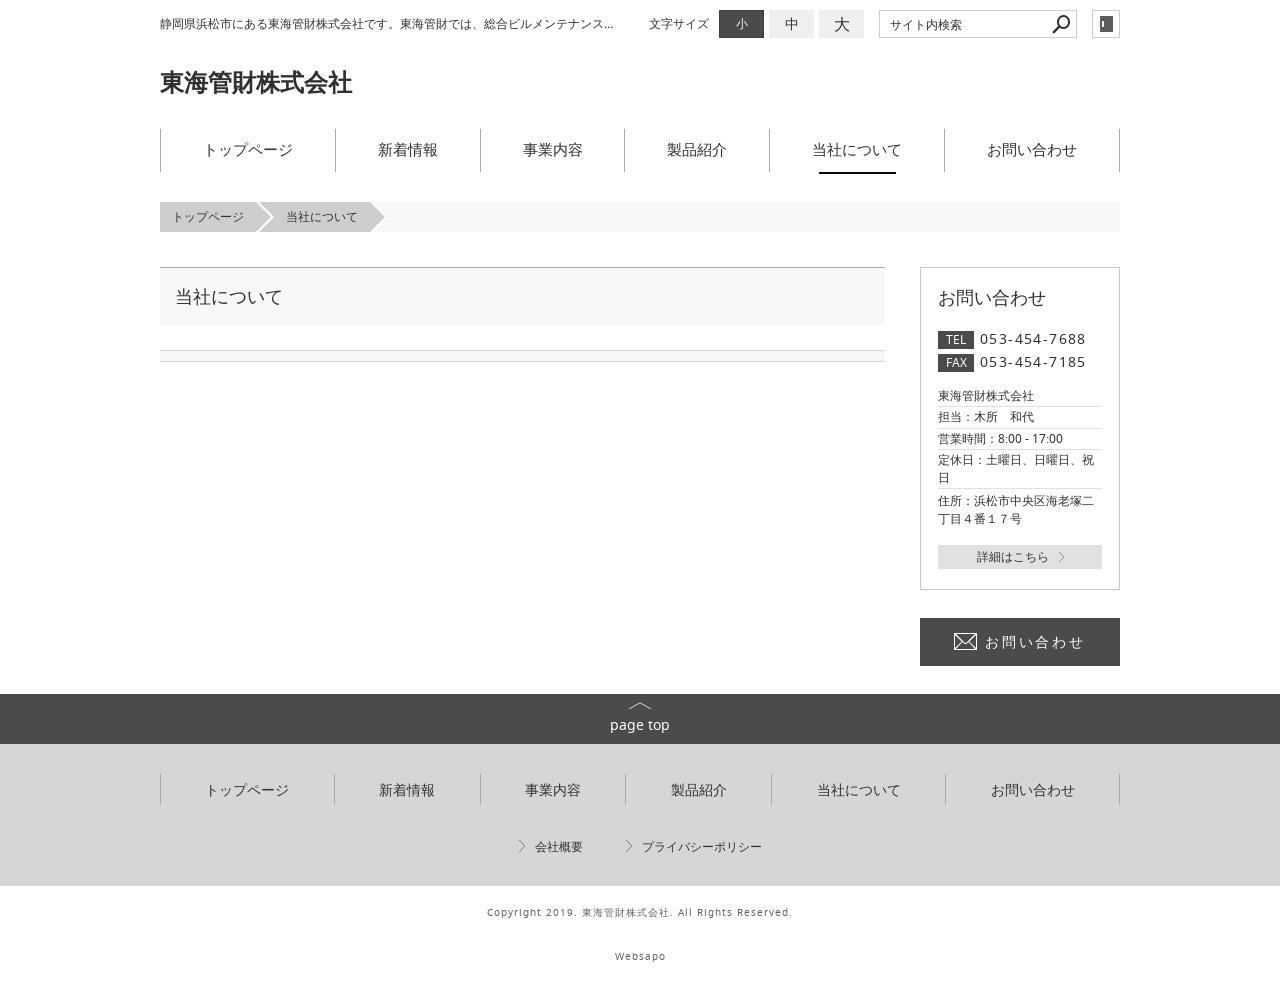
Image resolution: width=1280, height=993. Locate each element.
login (1106, 24)
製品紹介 (697, 149)
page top (640, 724)
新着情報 (408, 149)
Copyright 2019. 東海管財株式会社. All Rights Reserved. (640, 912)
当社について (857, 149)
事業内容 (553, 149)
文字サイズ (679, 23)
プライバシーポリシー (702, 846)
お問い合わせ (1032, 149)
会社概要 (559, 846)
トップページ (248, 149)
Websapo (640, 956)
